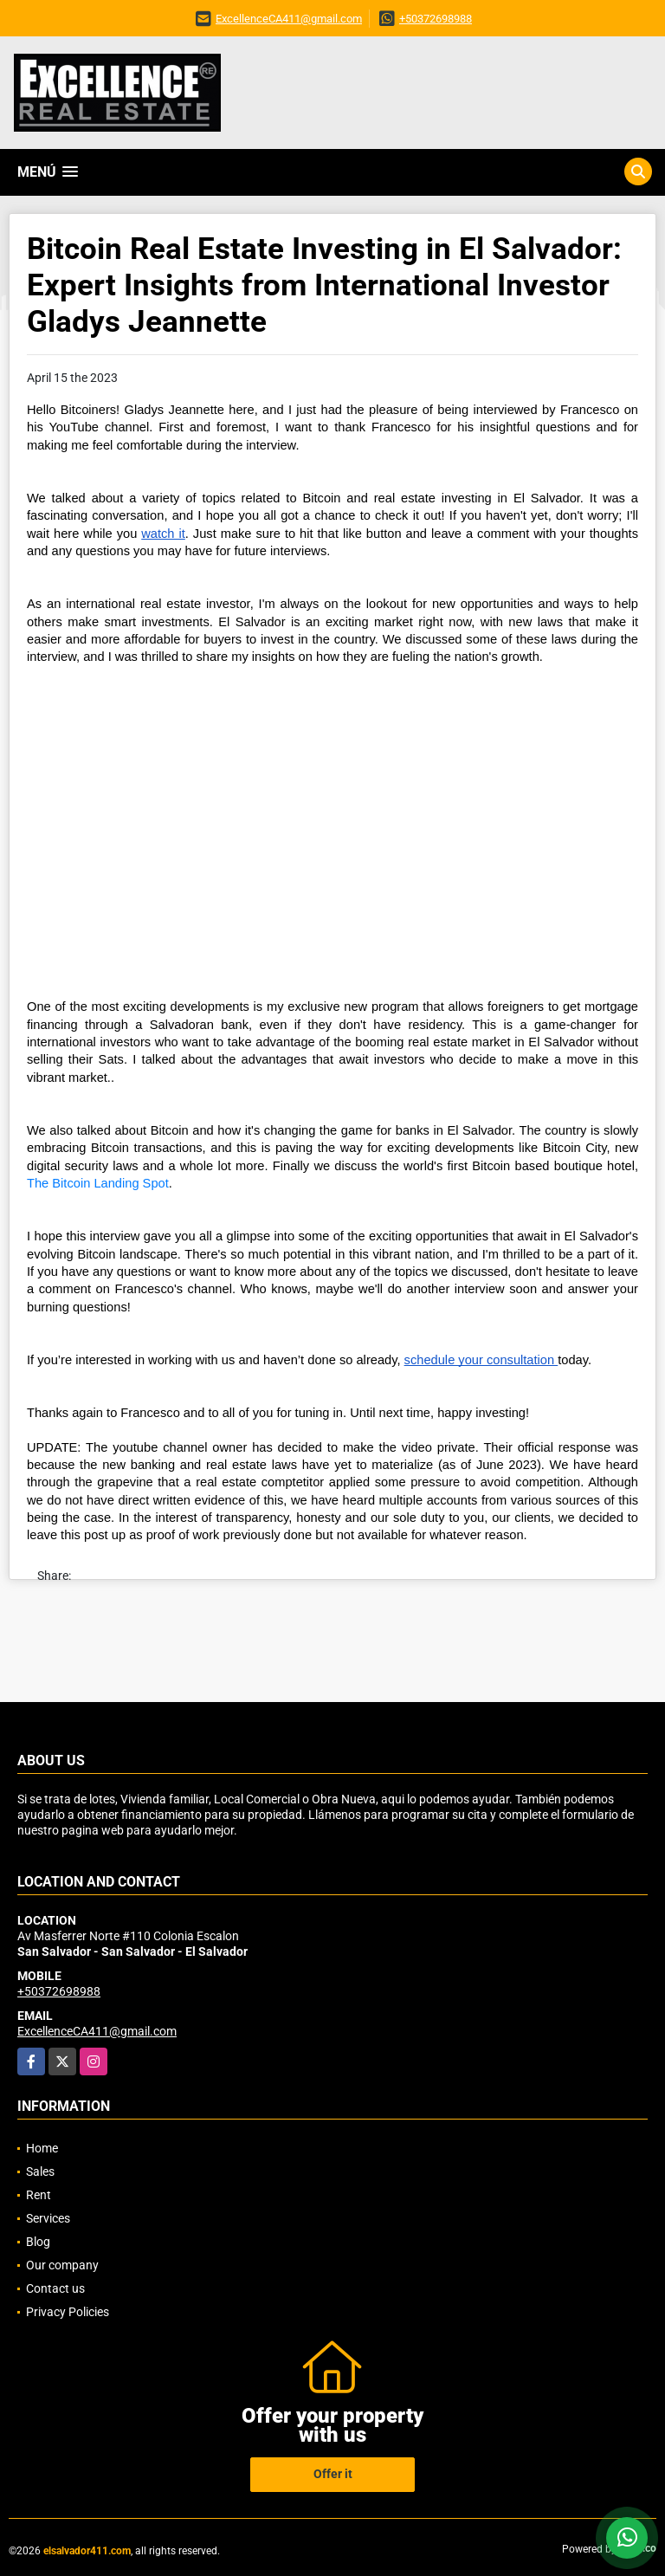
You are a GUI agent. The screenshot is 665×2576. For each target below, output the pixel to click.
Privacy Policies (67, 2312)
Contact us (55, 2288)
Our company (62, 2265)
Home (42, 2148)
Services (48, 2218)
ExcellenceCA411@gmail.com (289, 18)
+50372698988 (435, 18)
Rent (38, 2195)
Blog (38, 2242)
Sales (40, 2171)
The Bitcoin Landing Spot (98, 1183)
